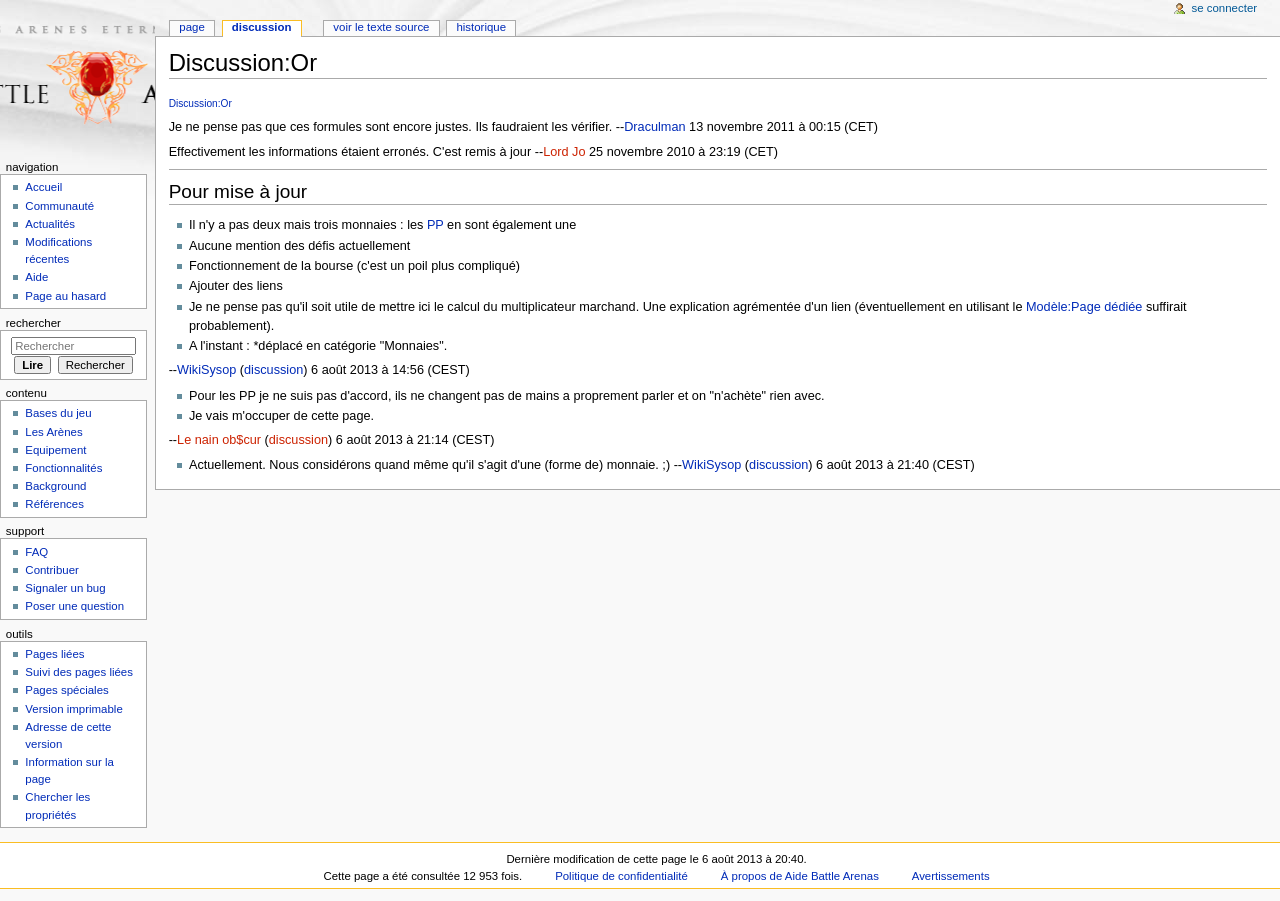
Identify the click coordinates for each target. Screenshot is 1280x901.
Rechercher (33, 323)
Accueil (43, 187)
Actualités (50, 224)
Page (191, 27)
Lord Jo (564, 152)
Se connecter (1225, 8)
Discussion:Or (200, 103)
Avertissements (951, 876)
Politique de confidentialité (621, 876)
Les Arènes (53, 432)
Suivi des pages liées (79, 672)
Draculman (654, 127)
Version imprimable (73, 709)
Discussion (262, 27)
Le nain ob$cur (219, 440)
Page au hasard (65, 296)
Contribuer (51, 570)
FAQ (36, 552)
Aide (36, 277)
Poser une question (74, 606)
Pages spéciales (66, 690)
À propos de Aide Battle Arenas (800, 876)
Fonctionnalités (63, 468)
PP (435, 225)
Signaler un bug (65, 588)
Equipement (55, 450)
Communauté (59, 206)
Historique (481, 27)
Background (55, 486)
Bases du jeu (58, 413)
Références (54, 504)
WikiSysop (206, 370)
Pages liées (54, 654)
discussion (273, 370)
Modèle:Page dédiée (1084, 307)
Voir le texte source (381, 27)
